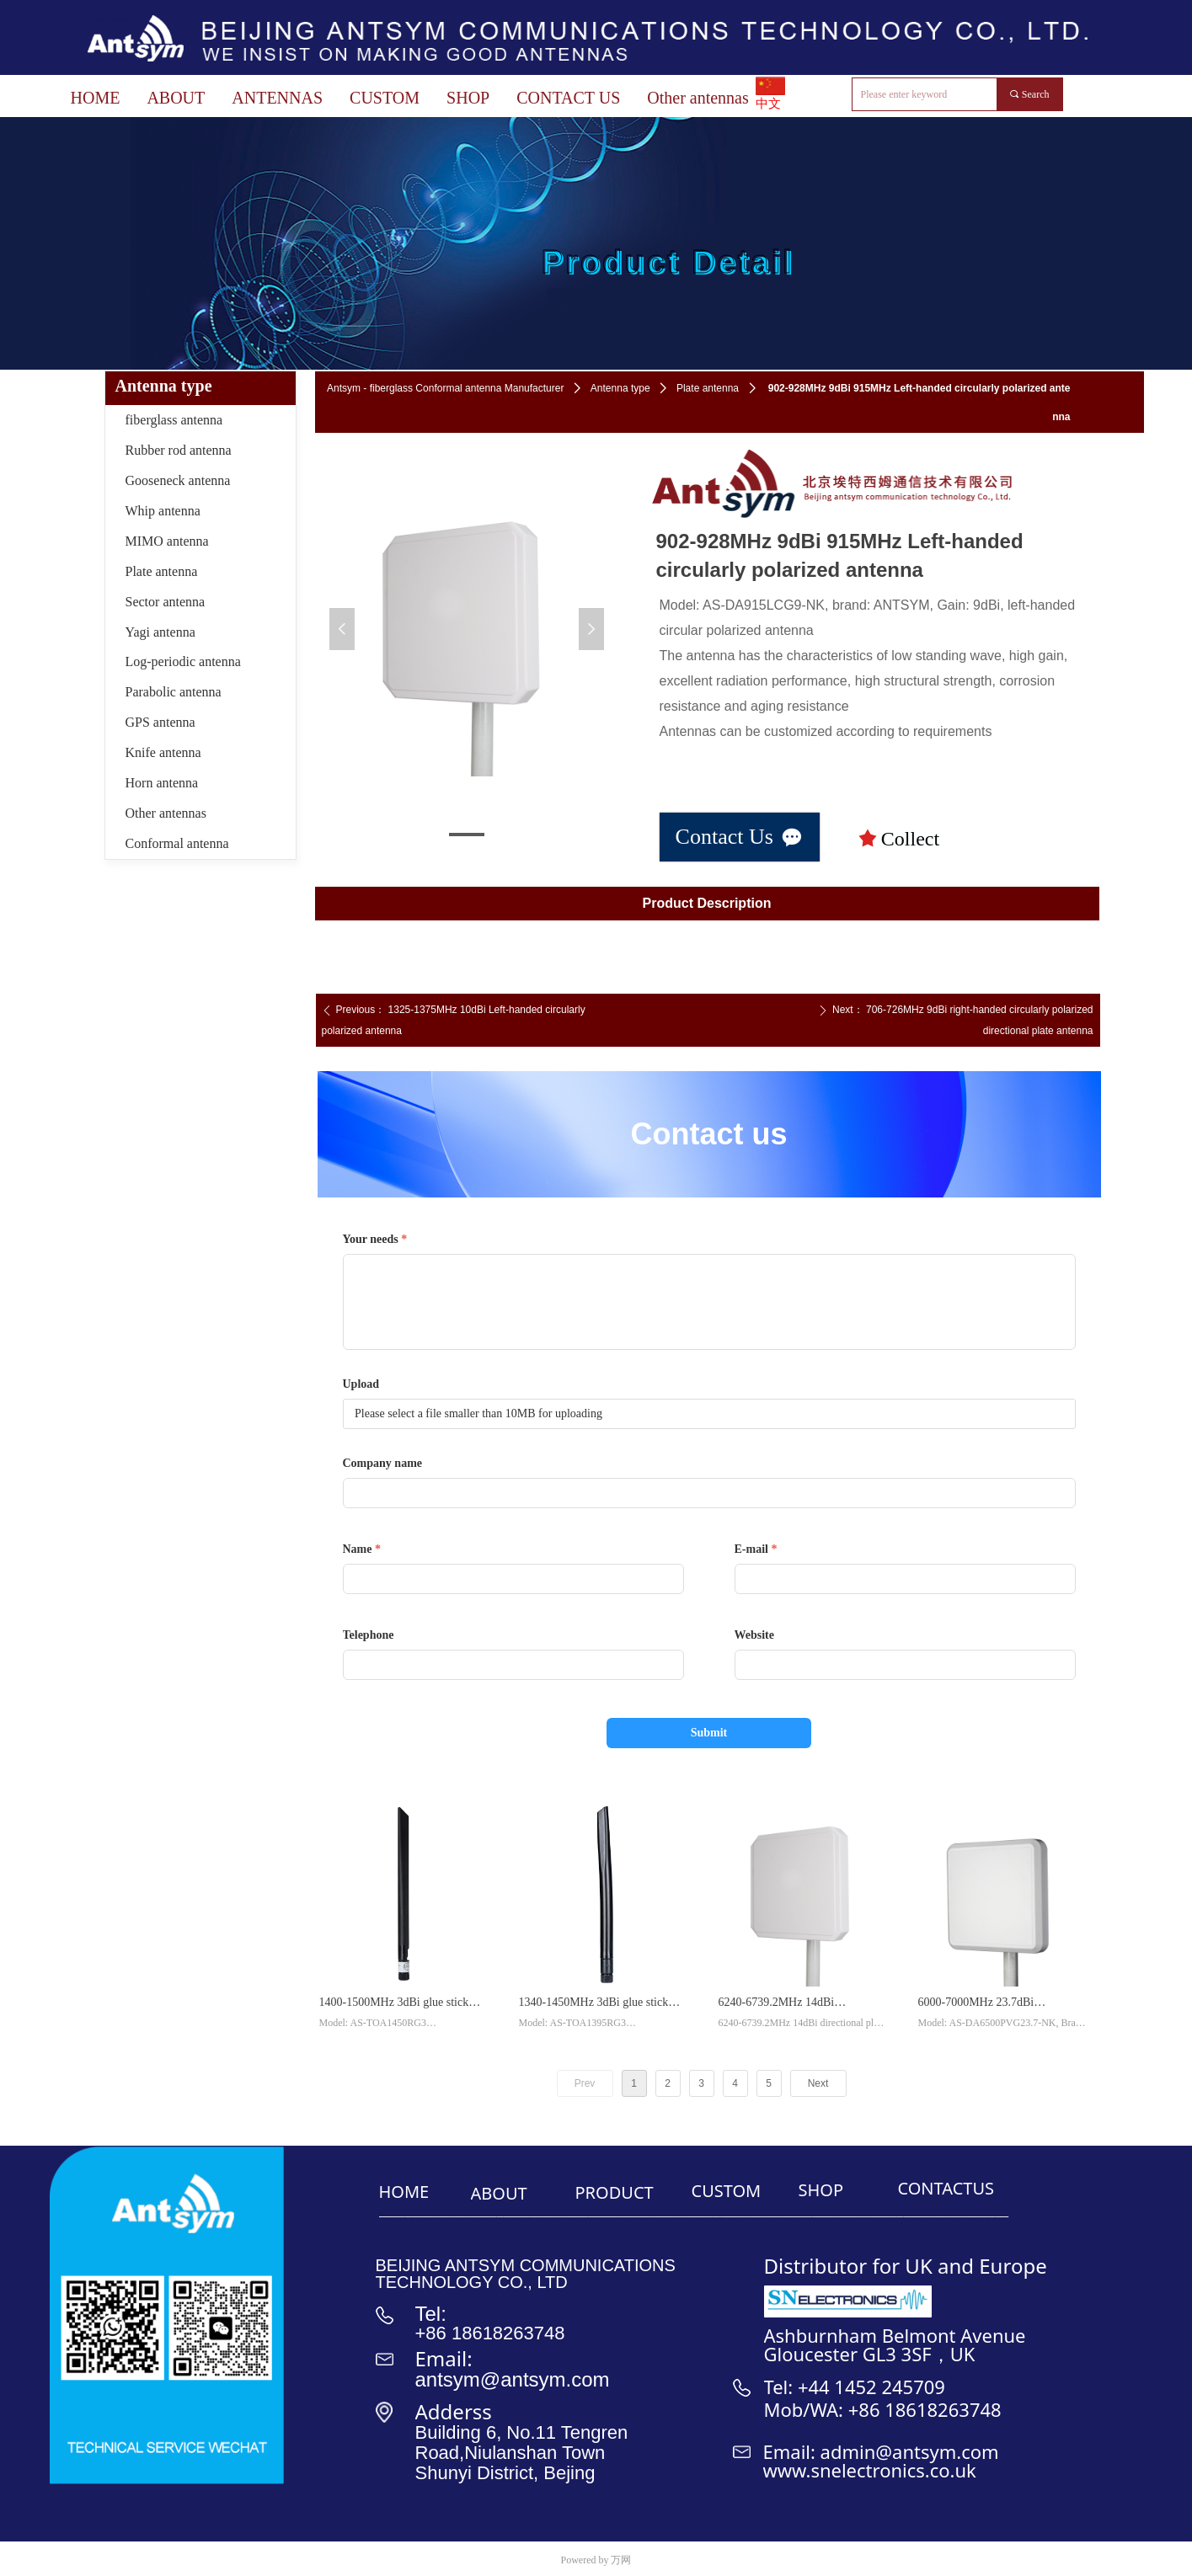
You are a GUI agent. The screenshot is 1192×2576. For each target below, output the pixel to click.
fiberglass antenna (174, 420)
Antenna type (620, 388)
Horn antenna (162, 783)
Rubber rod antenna (179, 450)
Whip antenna (163, 511)
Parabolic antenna (174, 692)
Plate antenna (707, 388)
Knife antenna (163, 752)
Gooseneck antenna (178, 480)
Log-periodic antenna (183, 661)
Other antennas (166, 813)
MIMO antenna (167, 541)
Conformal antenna (177, 843)
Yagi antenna (160, 632)
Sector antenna (166, 602)
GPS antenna (160, 722)
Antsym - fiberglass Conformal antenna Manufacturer (445, 388)
